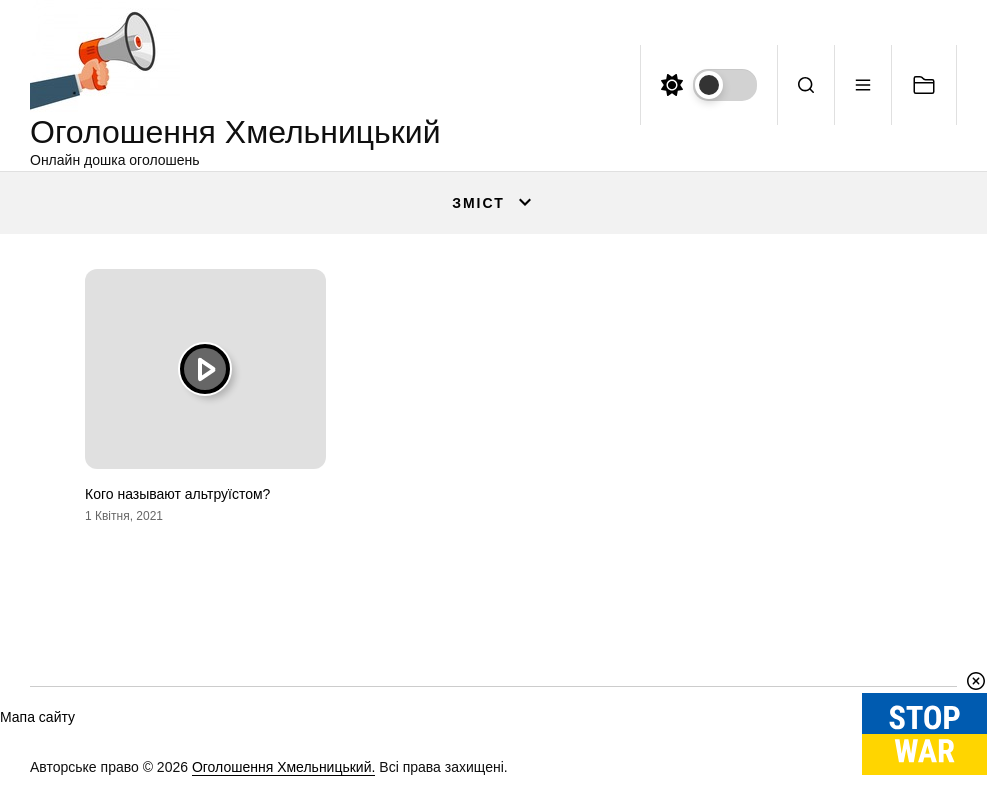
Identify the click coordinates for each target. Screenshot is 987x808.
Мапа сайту (37, 717)
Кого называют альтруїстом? (177, 494)
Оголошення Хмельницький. (284, 767)
